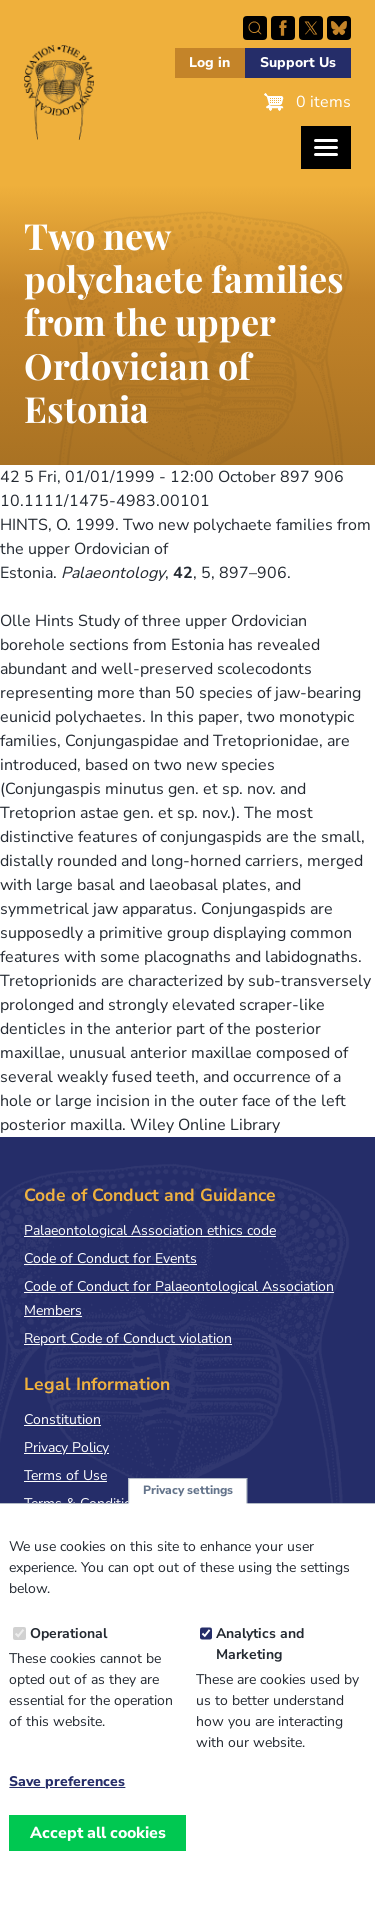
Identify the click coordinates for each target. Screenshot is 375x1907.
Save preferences (67, 1801)
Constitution (62, 1419)
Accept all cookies (98, 1851)
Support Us (298, 62)
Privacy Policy (66, 1447)
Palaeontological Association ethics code (150, 1230)
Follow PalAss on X (311, 28)
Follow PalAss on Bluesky (339, 28)
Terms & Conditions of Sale (109, 1503)
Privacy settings (188, 1509)
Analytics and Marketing (260, 1663)
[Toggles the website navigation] (326, 147)
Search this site (255, 28)
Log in (209, 62)
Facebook (283, 28)
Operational (68, 1652)
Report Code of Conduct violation (128, 1338)
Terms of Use (65, 1475)
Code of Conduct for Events (110, 1258)
